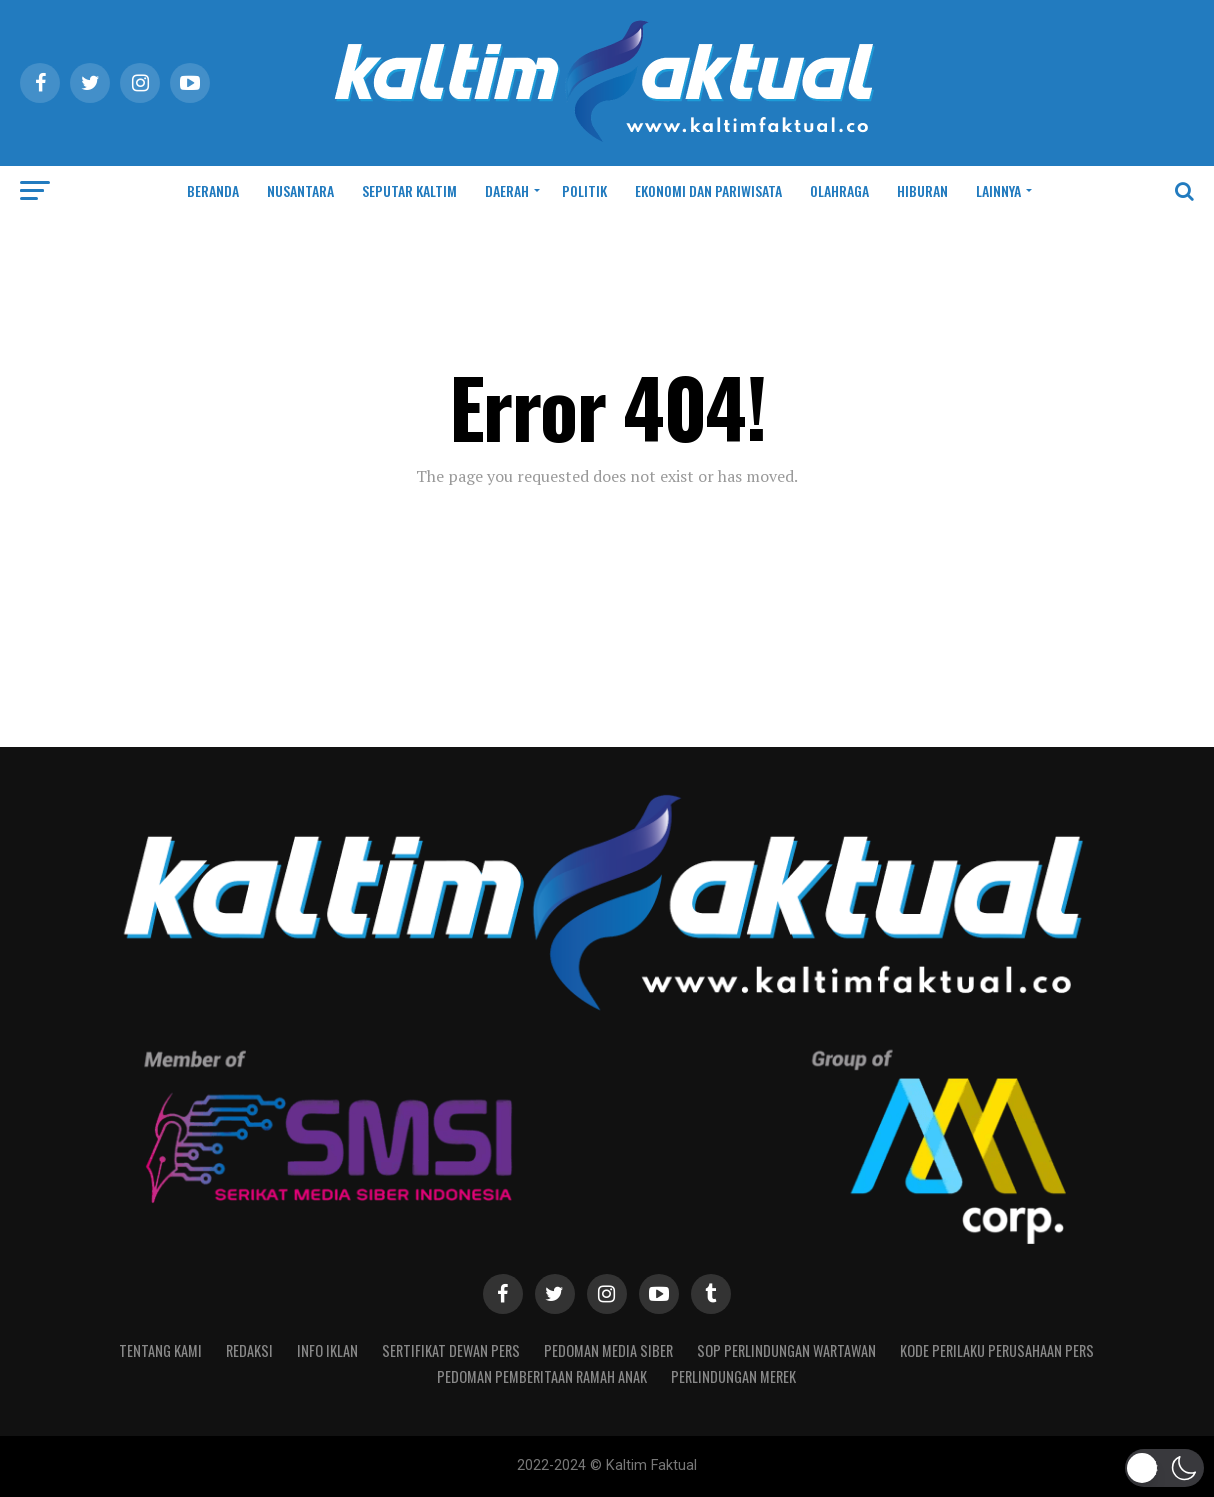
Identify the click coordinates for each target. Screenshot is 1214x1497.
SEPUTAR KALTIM (409, 190)
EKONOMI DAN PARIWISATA (708, 190)
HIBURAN (922, 190)
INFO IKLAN (327, 1350)
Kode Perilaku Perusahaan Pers (997, 1350)
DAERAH (507, 190)
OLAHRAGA (839, 190)
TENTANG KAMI (160, 1350)
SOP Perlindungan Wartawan (786, 1350)
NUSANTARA (300, 190)
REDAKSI (249, 1350)
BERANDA (213, 190)
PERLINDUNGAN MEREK (733, 1376)
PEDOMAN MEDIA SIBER (608, 1350)
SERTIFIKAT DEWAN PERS (451, 1350)
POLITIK (584, 190)
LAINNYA (998, 190)
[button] (1165, 1467)
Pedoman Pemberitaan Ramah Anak (542, 1376)
